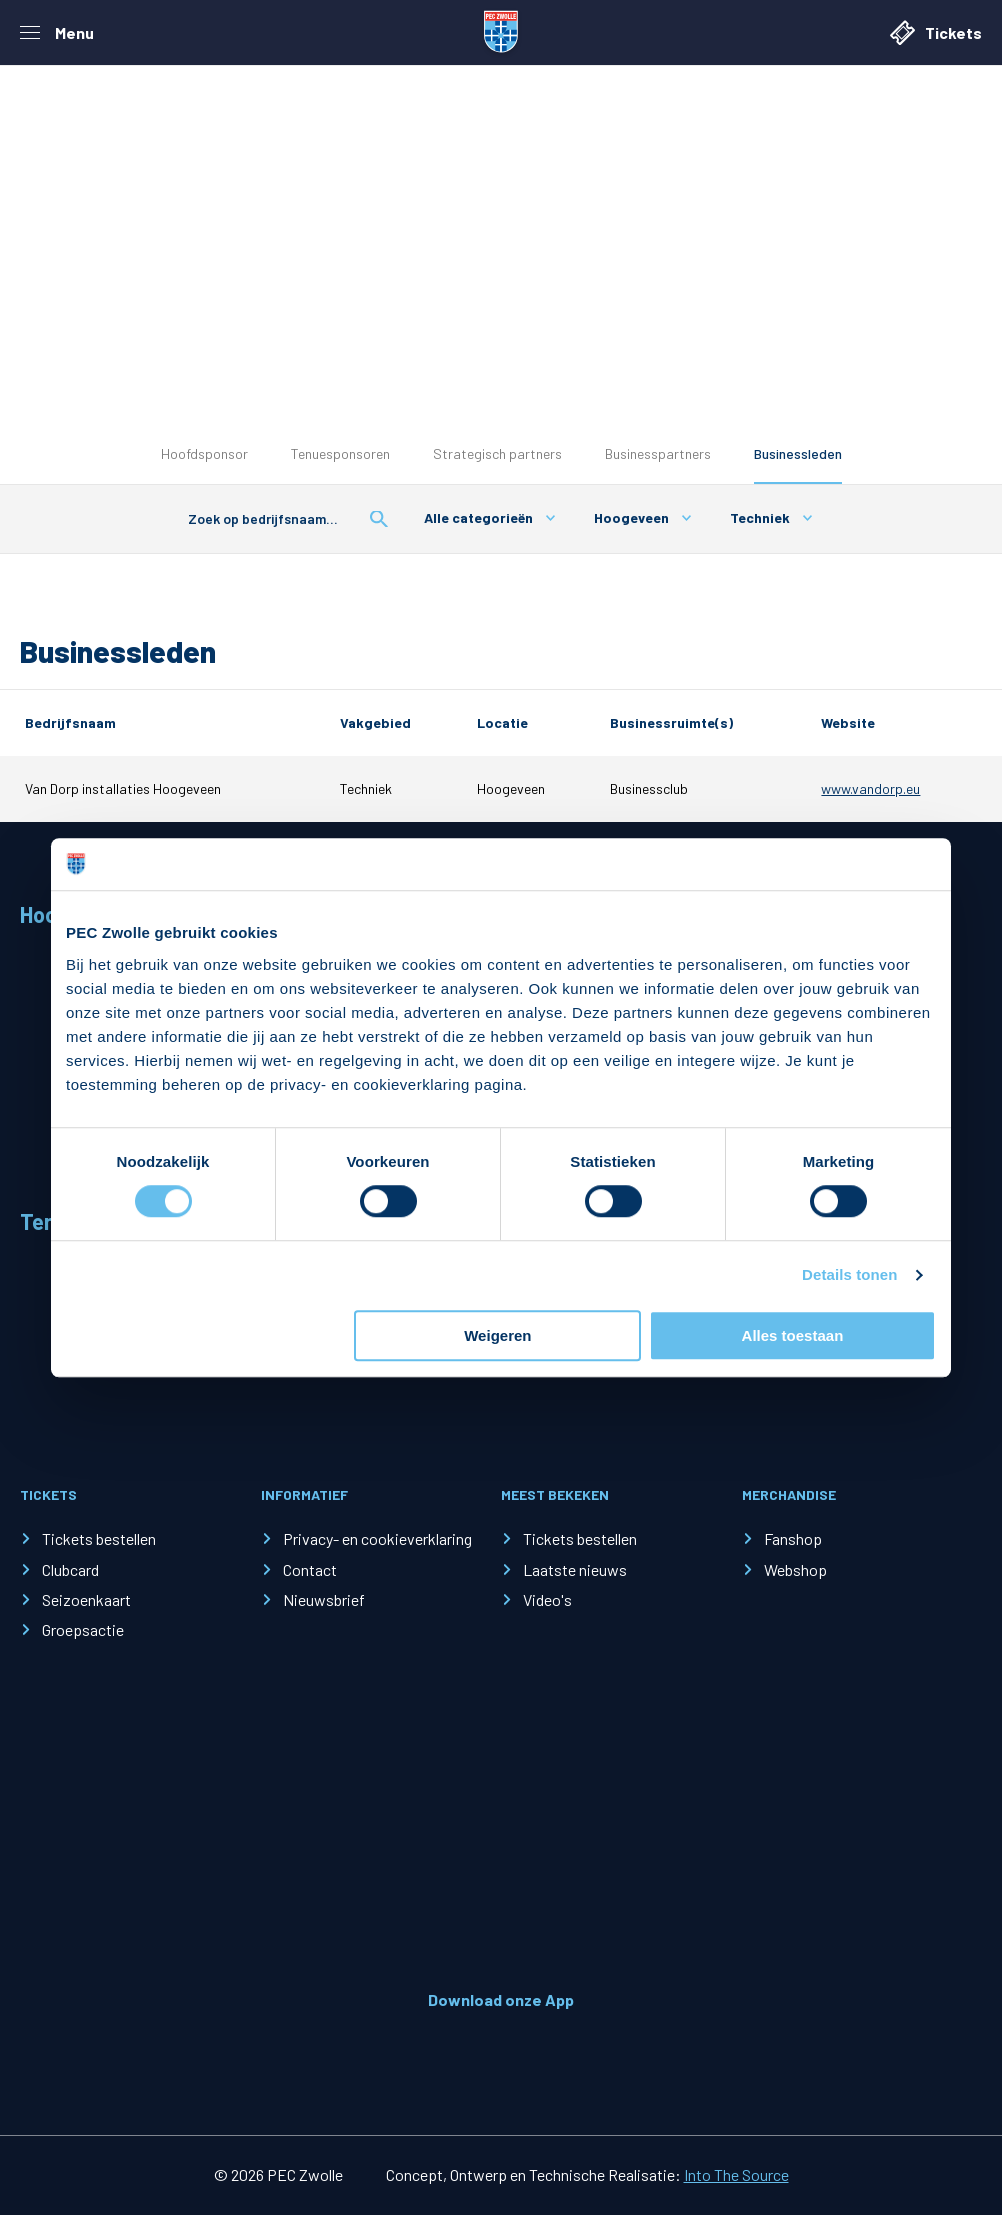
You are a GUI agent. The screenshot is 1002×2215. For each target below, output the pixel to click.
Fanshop (793, 1538)
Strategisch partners (497, 453)
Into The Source (736, 2174)
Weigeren (497, 1335)
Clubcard (70, 1569)
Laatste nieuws (575, 1569)
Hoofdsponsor (204, 453)
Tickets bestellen (99, 1538)
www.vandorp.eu (870, 788)
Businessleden (798, 453)
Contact (310, 1569)
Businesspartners (658, 453)
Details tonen (849, 1275)
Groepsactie (83, 1629)
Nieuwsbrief (324, 1599)
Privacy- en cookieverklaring (377, 1538)
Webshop (795, 1569)
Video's (547, 1599)
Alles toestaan (793, 1335)
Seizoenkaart (86, 1599)
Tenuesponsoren (340, 453)
